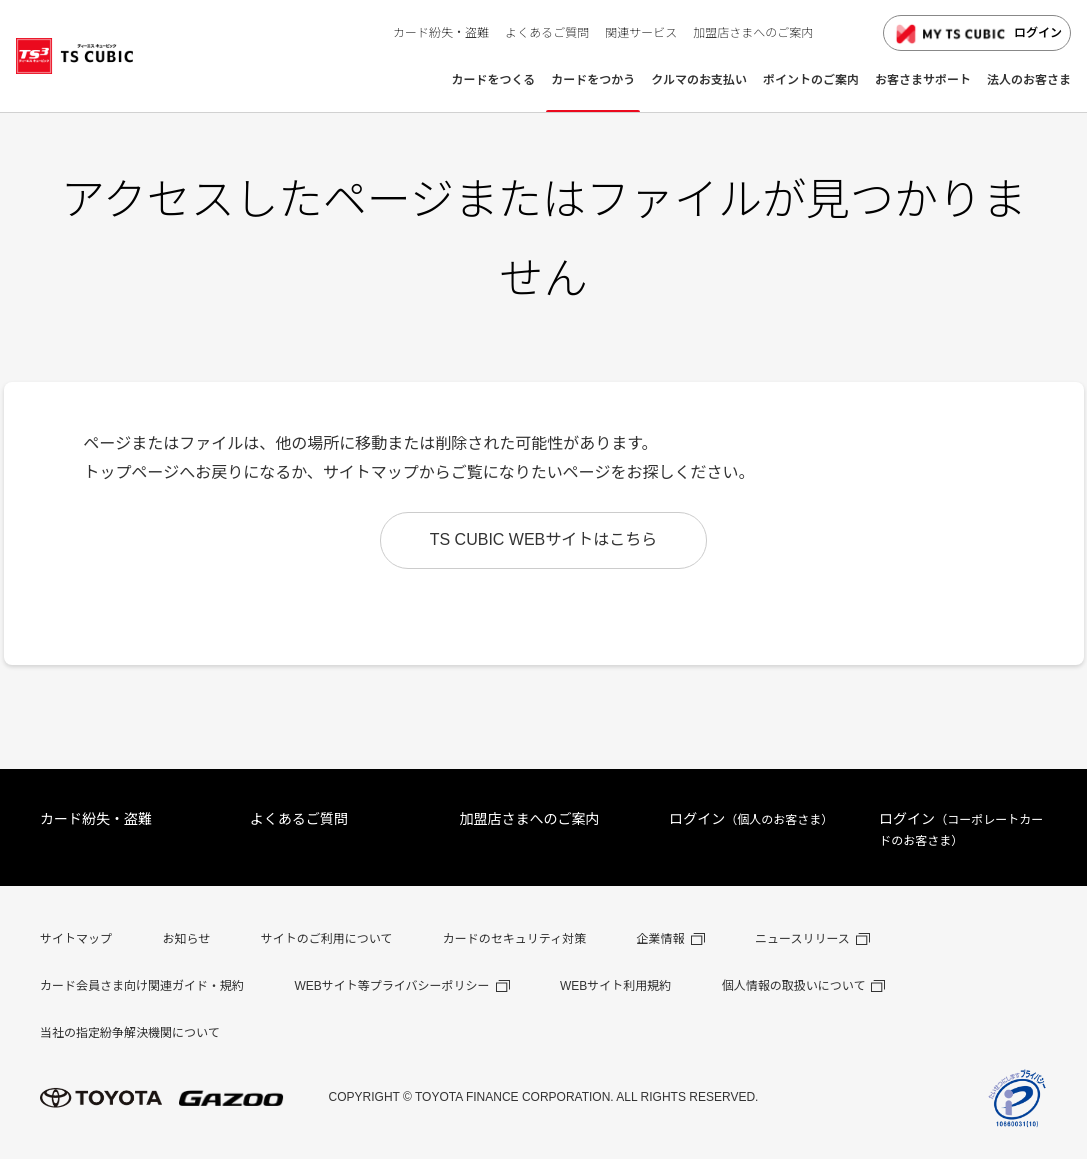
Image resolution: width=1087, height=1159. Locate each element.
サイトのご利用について (327, 939)
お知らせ (186, 939)
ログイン (977, 34)
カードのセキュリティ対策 (514, 939)
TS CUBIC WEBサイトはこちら (544, 539)
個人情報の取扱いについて (794, 986)
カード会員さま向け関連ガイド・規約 (142, 986)
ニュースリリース (802, 939)
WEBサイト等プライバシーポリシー (391, 986)
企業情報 (661, 939)
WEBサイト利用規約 (615, 986)
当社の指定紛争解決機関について (130, 1033)
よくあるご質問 (299, 819)
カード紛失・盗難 (96, 819)
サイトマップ (76, 939)
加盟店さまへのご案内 (530, 819)
